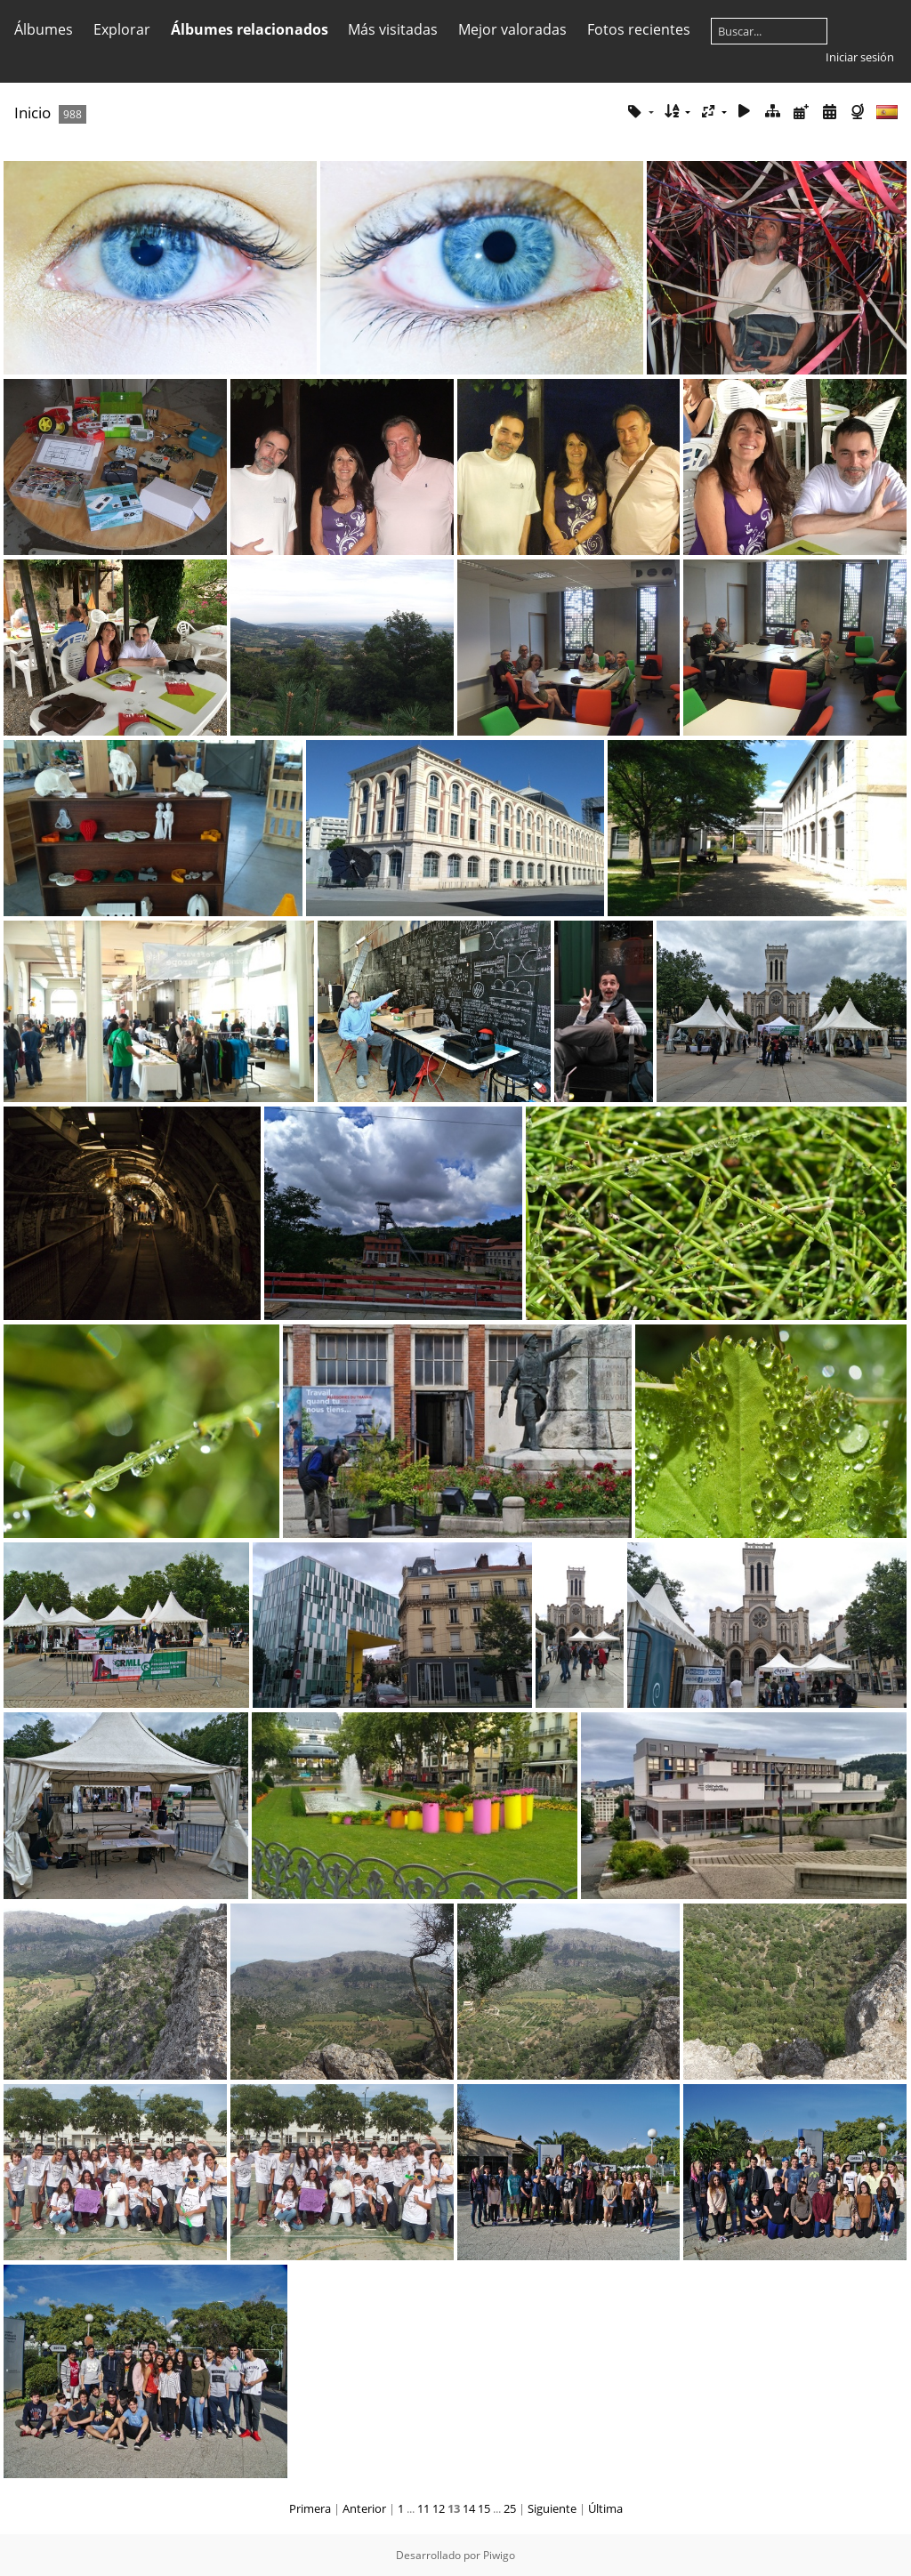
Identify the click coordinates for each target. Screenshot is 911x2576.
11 (423, 2508)
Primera (310, 2508)
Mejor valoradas (512, 29)
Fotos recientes (638, 29)
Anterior (364, 2508)
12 (438, 2508)
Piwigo (499, 2555)
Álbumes (43, 29)
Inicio (32, 112)
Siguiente (552, 2508)
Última (605, 2508)
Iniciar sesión (860, 57)
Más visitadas (393, 29)
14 (469, 2508)
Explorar (121, 29)
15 (484, 2508)
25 (510, 2508)
